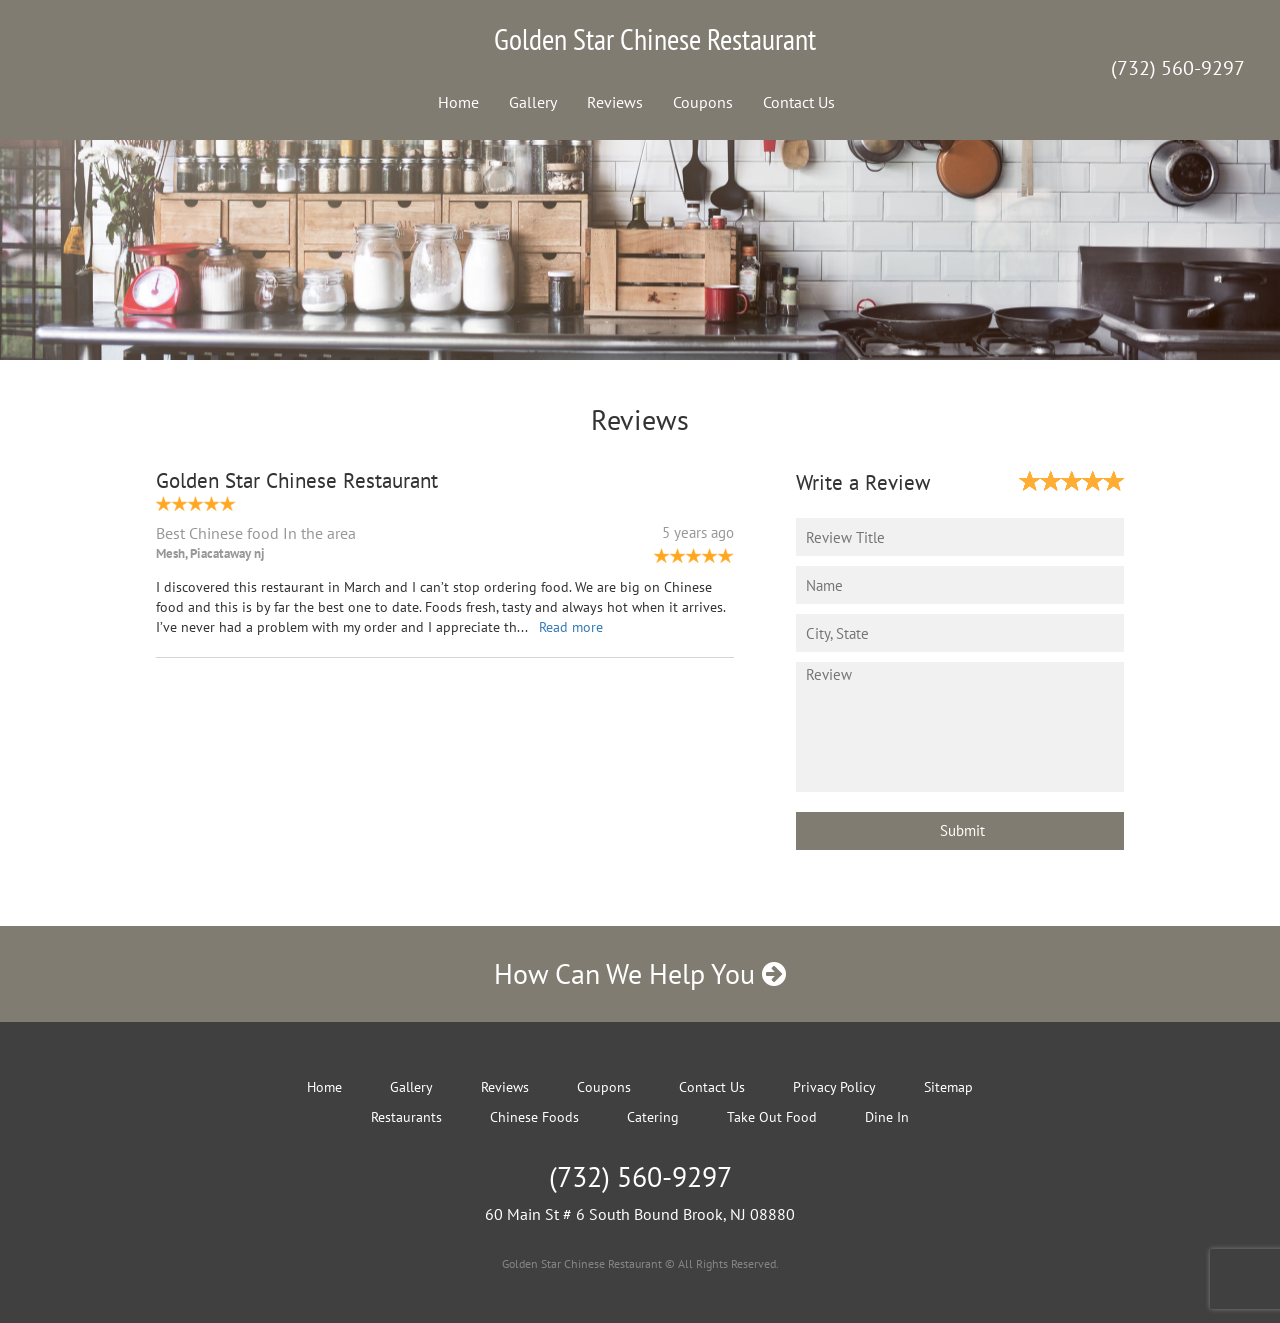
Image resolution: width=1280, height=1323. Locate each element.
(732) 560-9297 (1178, 68)
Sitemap (948, 1087)
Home (458, 102)
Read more (571, 627)
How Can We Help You (640, 973)
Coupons (703, 102)
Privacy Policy (834, 1087)
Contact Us (799, 102)
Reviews (615, 102)
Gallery (533, 102)
